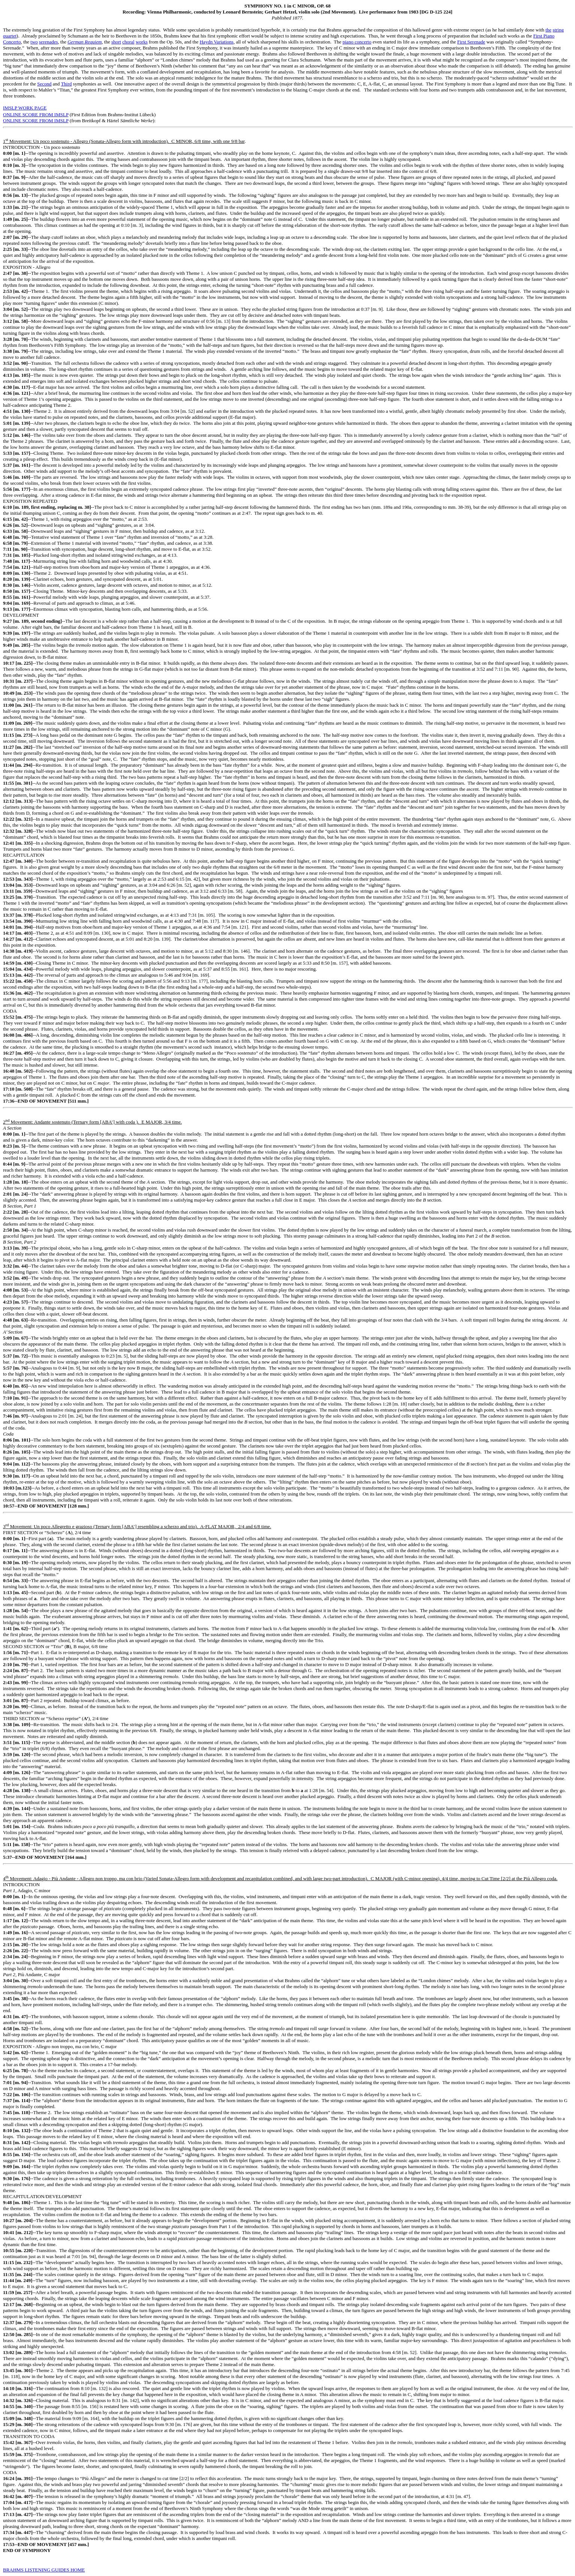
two (34, 42)
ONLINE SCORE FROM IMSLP (36, 114)
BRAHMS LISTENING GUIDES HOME (44, 2570)
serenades (48, 42)
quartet (9, 36)
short (116, 42)
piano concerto (357, 42)
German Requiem (84, 42)
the (548, 30)
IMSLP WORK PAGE (25, 108)
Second (44, 84)
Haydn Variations (216, 42)
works (142, 42)
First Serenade (471, 42)
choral (128, 42)
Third (66, 84)
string (558, 30)
